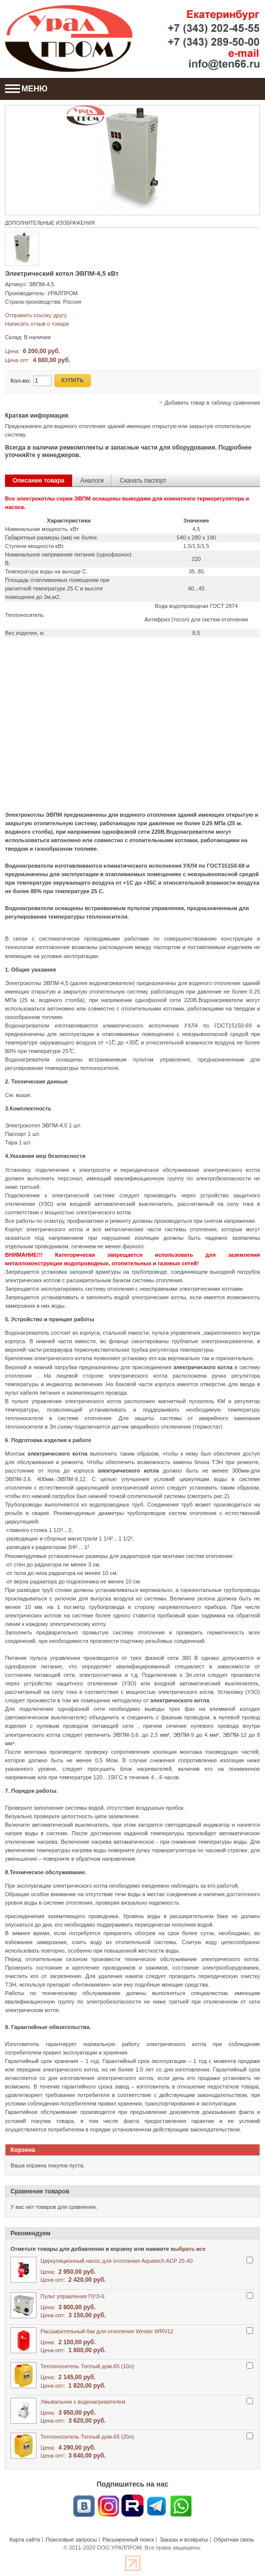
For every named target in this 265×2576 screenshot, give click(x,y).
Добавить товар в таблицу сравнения (212, 403)
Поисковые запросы (71, 2540)
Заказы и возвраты (184, 2540)
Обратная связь (234, 2540)
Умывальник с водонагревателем (83, 2402)
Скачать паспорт (143, 480)
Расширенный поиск (128, 2540)
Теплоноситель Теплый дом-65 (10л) (87, 2366)
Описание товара (38, 480)
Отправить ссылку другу (36, 315)
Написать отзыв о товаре (37, 324)
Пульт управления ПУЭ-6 (72, 2296)
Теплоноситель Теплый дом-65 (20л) (87, 2437)
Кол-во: (20, 381)
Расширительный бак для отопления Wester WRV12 (107, 2331)
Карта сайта (25, 2540)
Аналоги (92, 480)
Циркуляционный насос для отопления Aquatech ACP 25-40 (116, 2261)
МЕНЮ (26, 88)
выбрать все (188, 2249)
